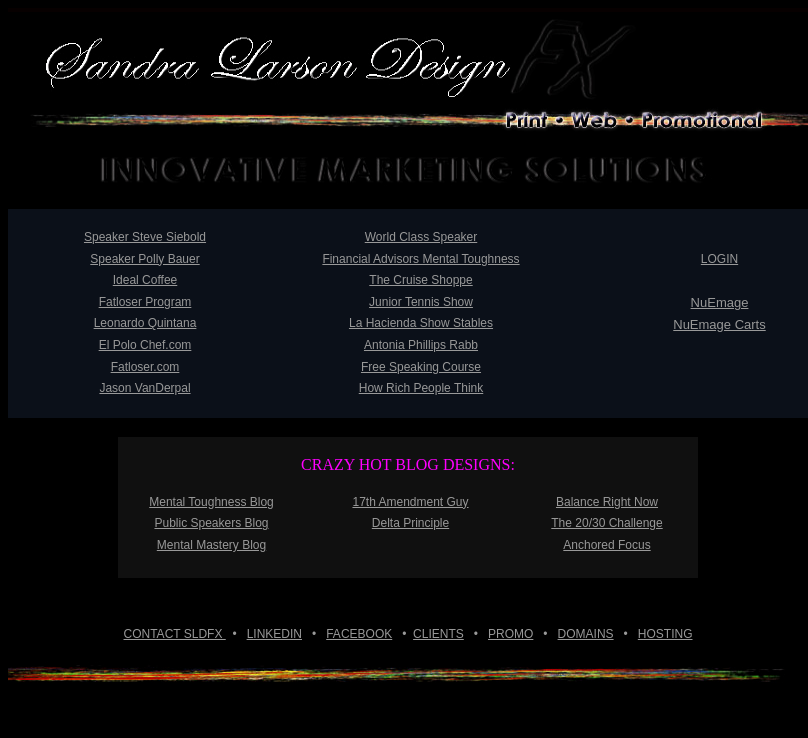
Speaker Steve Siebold (145, 237)
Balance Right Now (607, 502)
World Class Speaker (421, 237)
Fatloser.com (145, 367)
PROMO (510, 634)
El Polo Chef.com (145, 345)
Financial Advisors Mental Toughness (420, 259)
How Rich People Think (421, 388)
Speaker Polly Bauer (144, 259)
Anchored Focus (606, 545)
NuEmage (720, 302)
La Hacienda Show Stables (421, 323)
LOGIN (719, 259)
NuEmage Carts (719, 324)
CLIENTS (438, 634)
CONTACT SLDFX (175, 634)
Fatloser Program (145, 302)
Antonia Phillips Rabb (421, 345)
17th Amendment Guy (410, 502)
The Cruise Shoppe (420, 280)
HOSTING (665, 634)
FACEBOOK (359, 634)
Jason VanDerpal (144, 388)
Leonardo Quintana (145, 323)
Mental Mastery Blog (211, 545)
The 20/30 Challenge (606, 523)
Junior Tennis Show (421, 302)
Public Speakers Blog (211, 523)
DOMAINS (586, 634)
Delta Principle (410, 523)
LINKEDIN (274, 634)
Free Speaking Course (421, 367)
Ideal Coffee (145, 280)
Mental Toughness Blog (211, 502)
